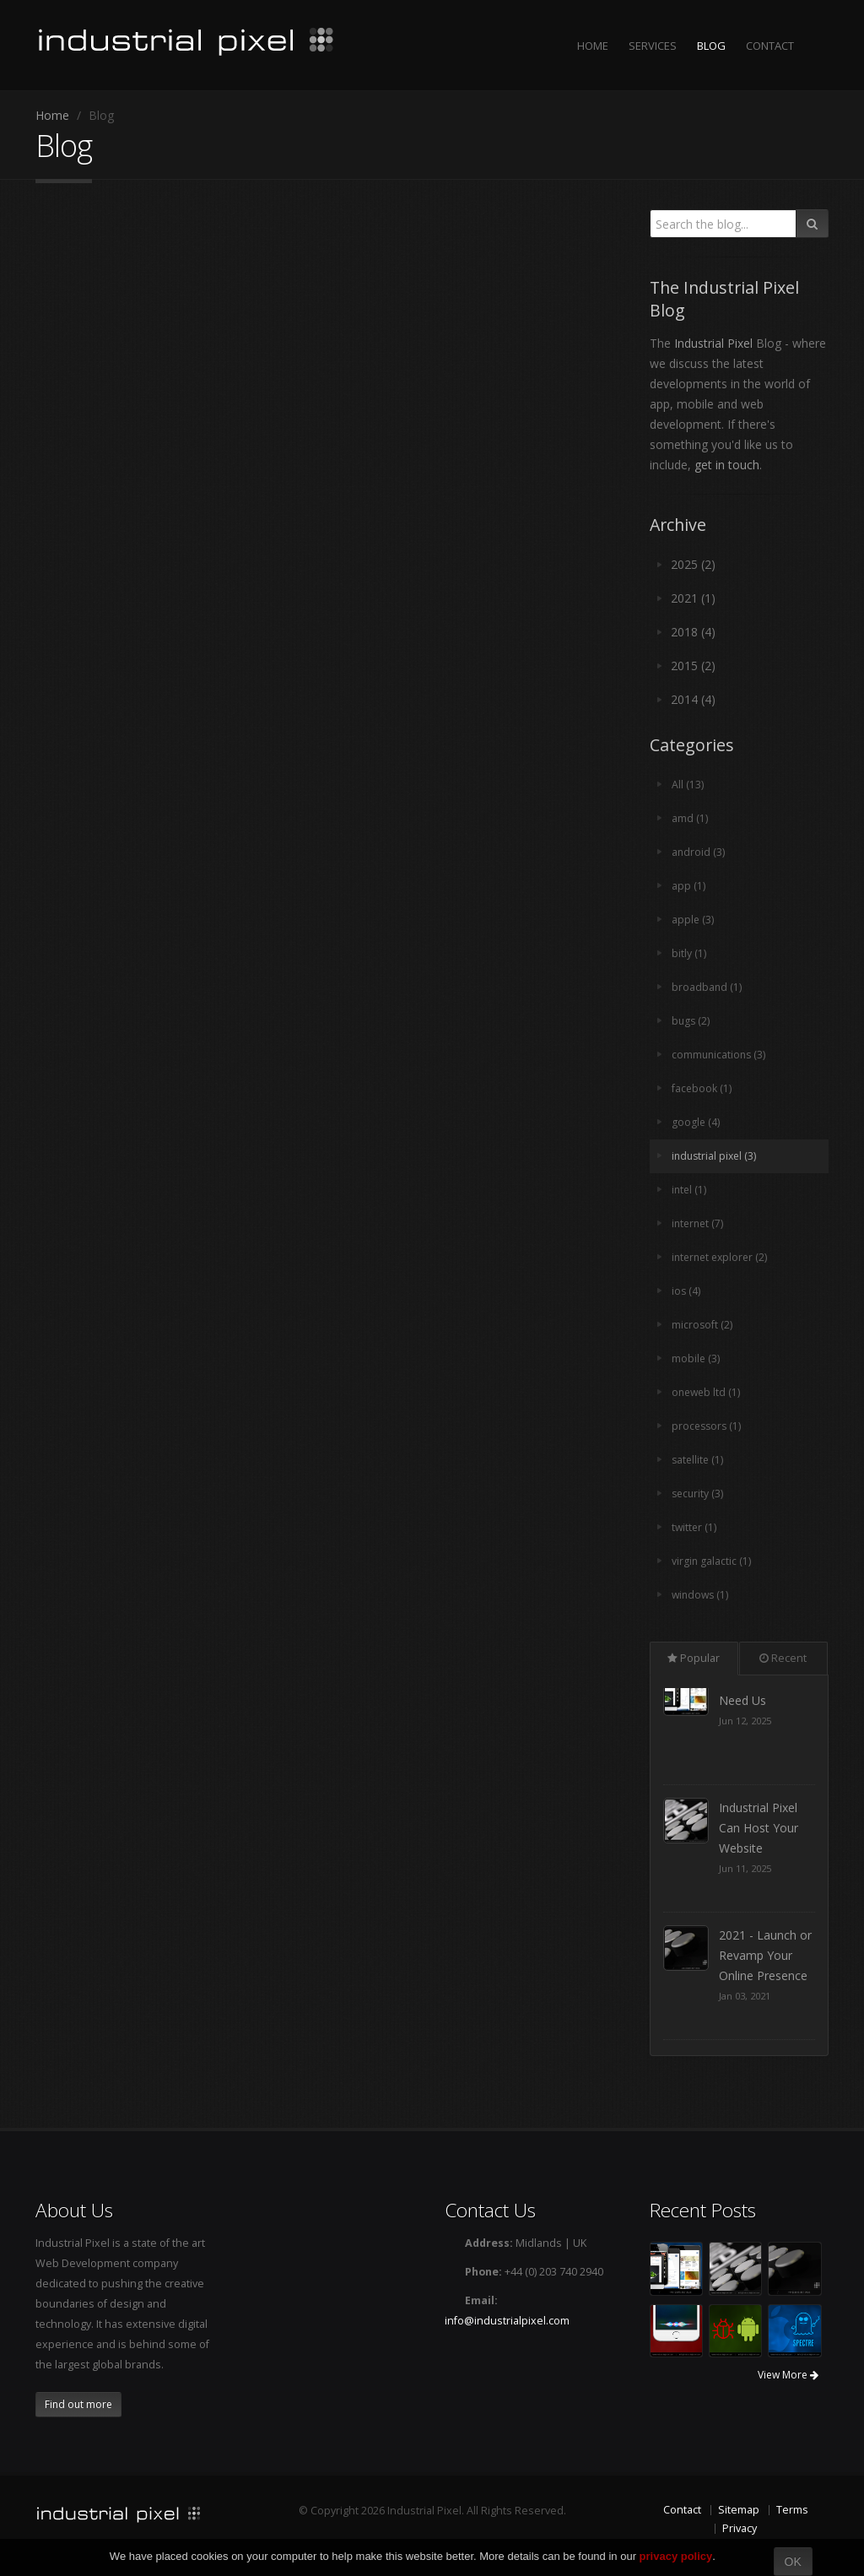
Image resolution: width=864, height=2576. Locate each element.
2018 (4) (693, 632)
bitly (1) (689, 953)
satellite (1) (699, 1460)
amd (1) (690, 818)
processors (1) (708, 1426)
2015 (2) (693, 666)
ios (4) (686, 1291)
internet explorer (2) (722, 1257)
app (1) (688, 886)
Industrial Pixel (713, 343)
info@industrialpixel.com (507, 2321)
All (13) (688, 784)
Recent (783, 1658)
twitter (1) (695, 1527)
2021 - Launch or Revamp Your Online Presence (765, 1985)
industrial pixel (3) (716, 1156)
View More (788, 2375)
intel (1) (690, 1189)
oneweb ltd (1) (707, 1392)
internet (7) (699, 1223)
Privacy (739, 2528)
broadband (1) (707, 987)
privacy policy (676, 2556)
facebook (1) (702, 1088)
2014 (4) (693, 699)
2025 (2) (693, 564)
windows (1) (702, 1595)
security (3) (699, 1493)
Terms (792, 2510)
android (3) (699, 852)
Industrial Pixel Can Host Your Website (758, 1858)
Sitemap (738, 2510)
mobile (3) (696, 1358)
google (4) (696, 1122)
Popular (693, 1658)
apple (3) (693, 919)
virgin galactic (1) (712, 1561)
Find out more (78, 2404)
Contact (682, 2510)
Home (52, 115)
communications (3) (720, 1054)
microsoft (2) (702, 1325)
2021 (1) (693, 598)
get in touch (726, 465)
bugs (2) (691, 1021)
